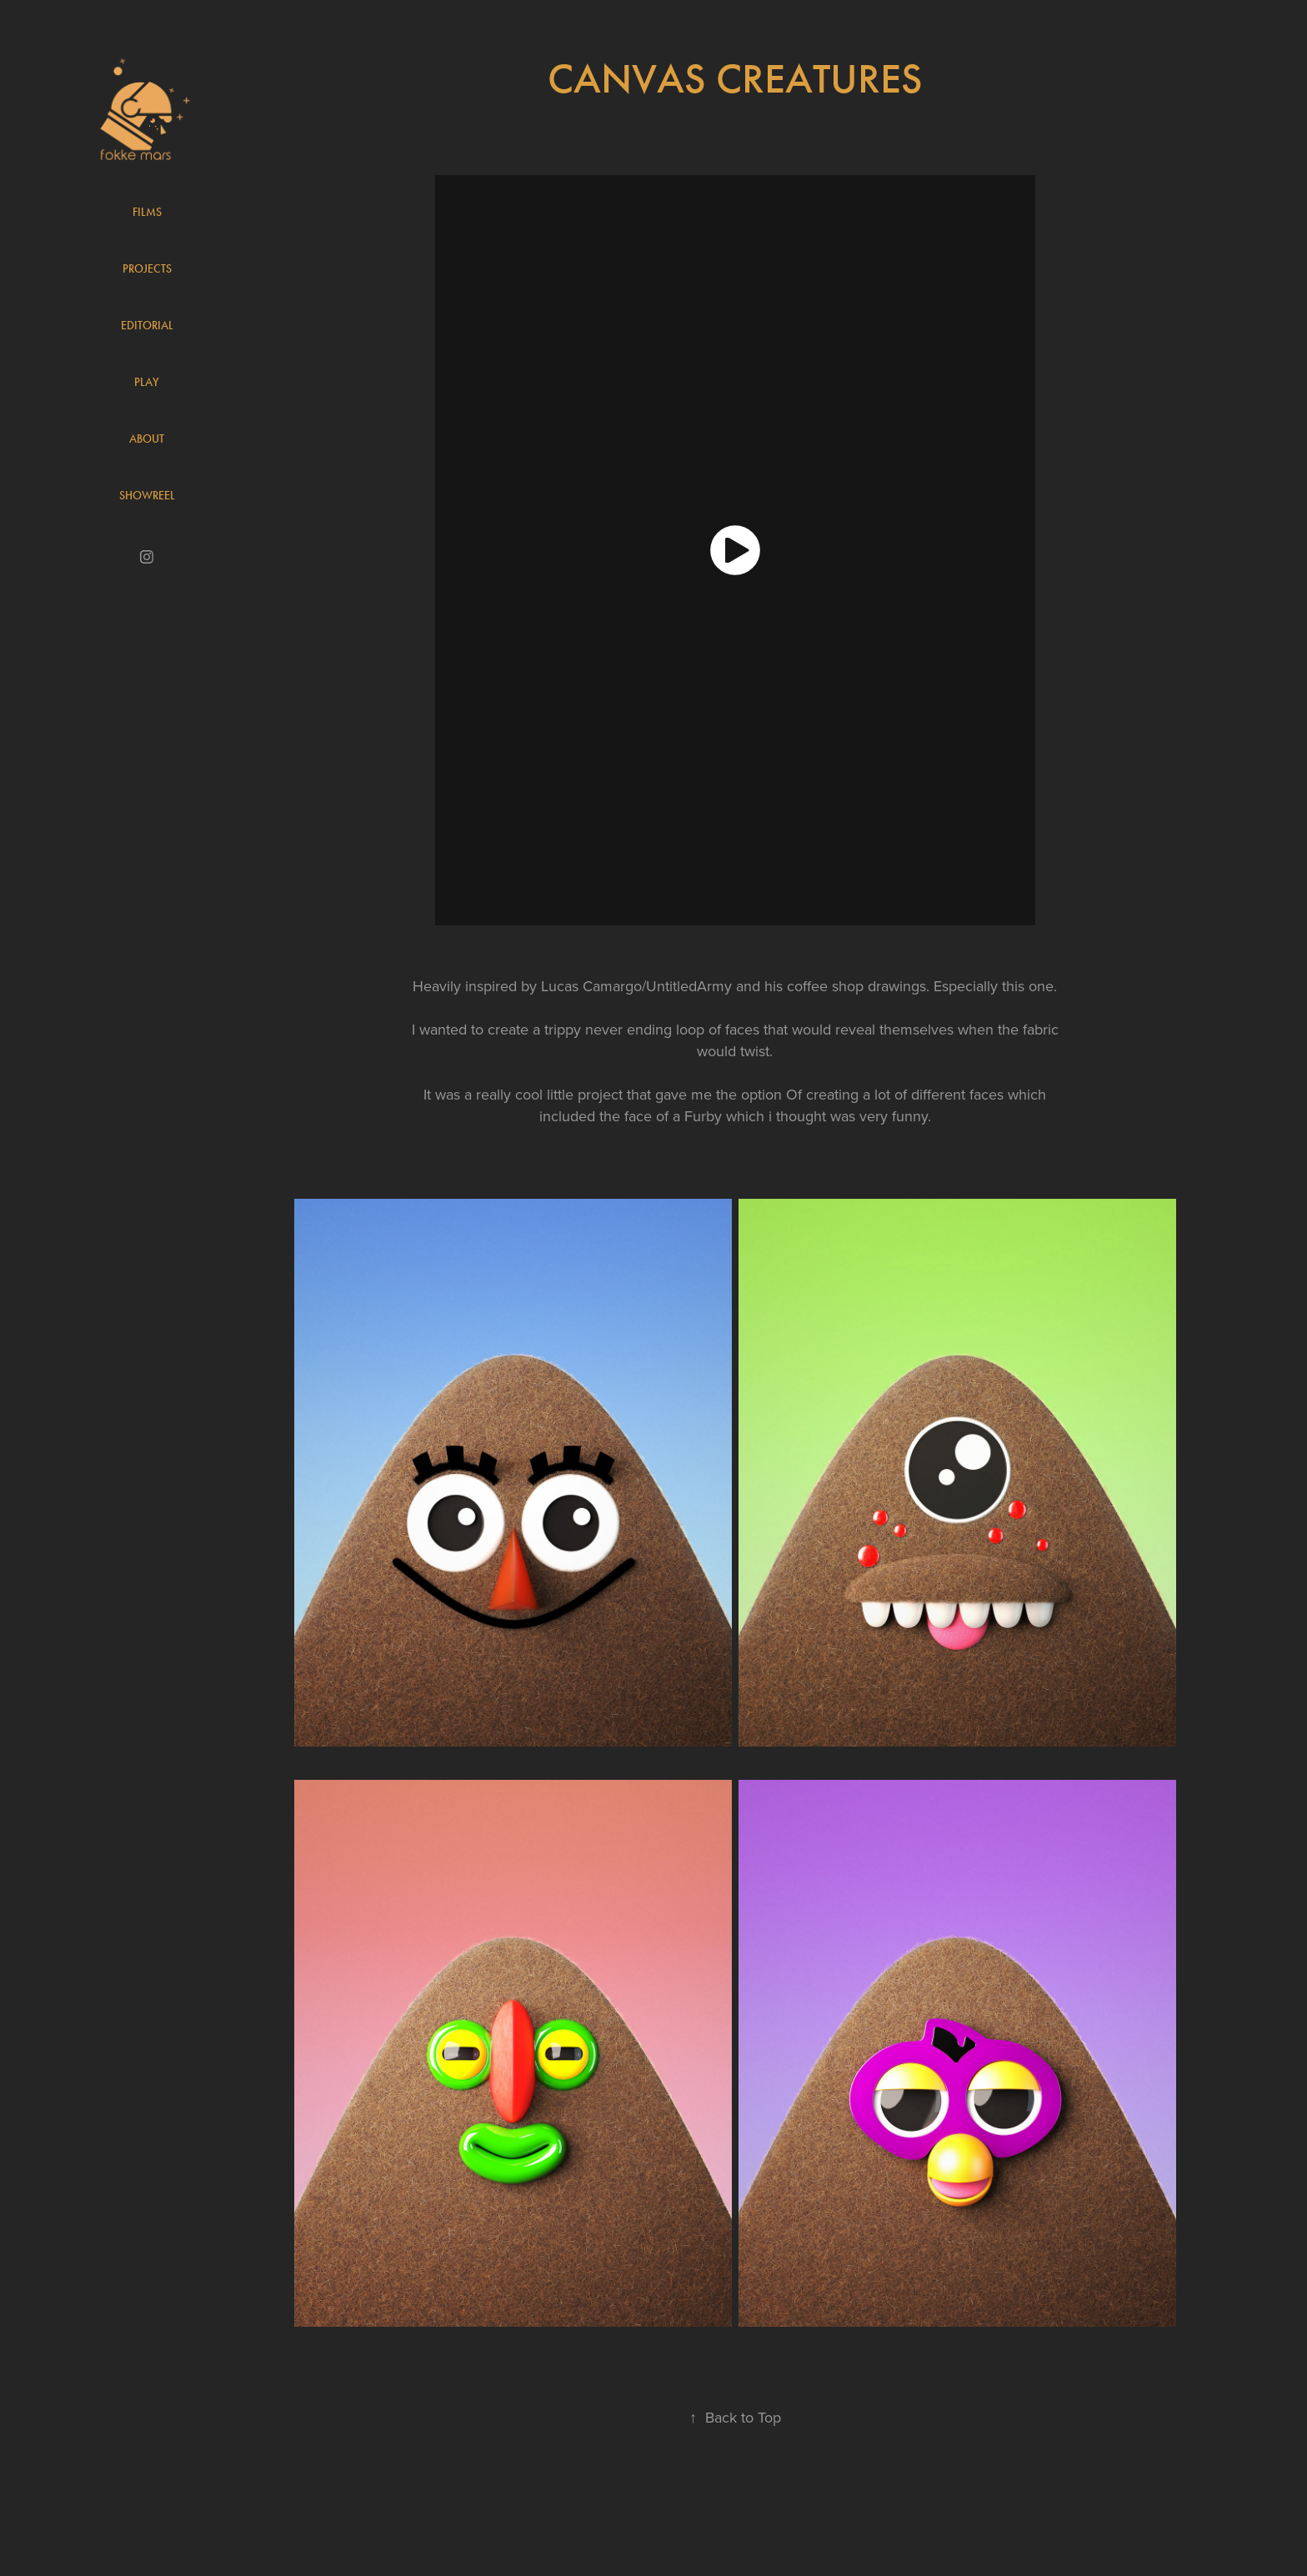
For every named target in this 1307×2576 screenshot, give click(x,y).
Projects (147, 269)
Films (147, 212)
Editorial (147, 325)
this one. (1029, 985)
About (146, 439)
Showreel (147, 496)
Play (146, 382)
